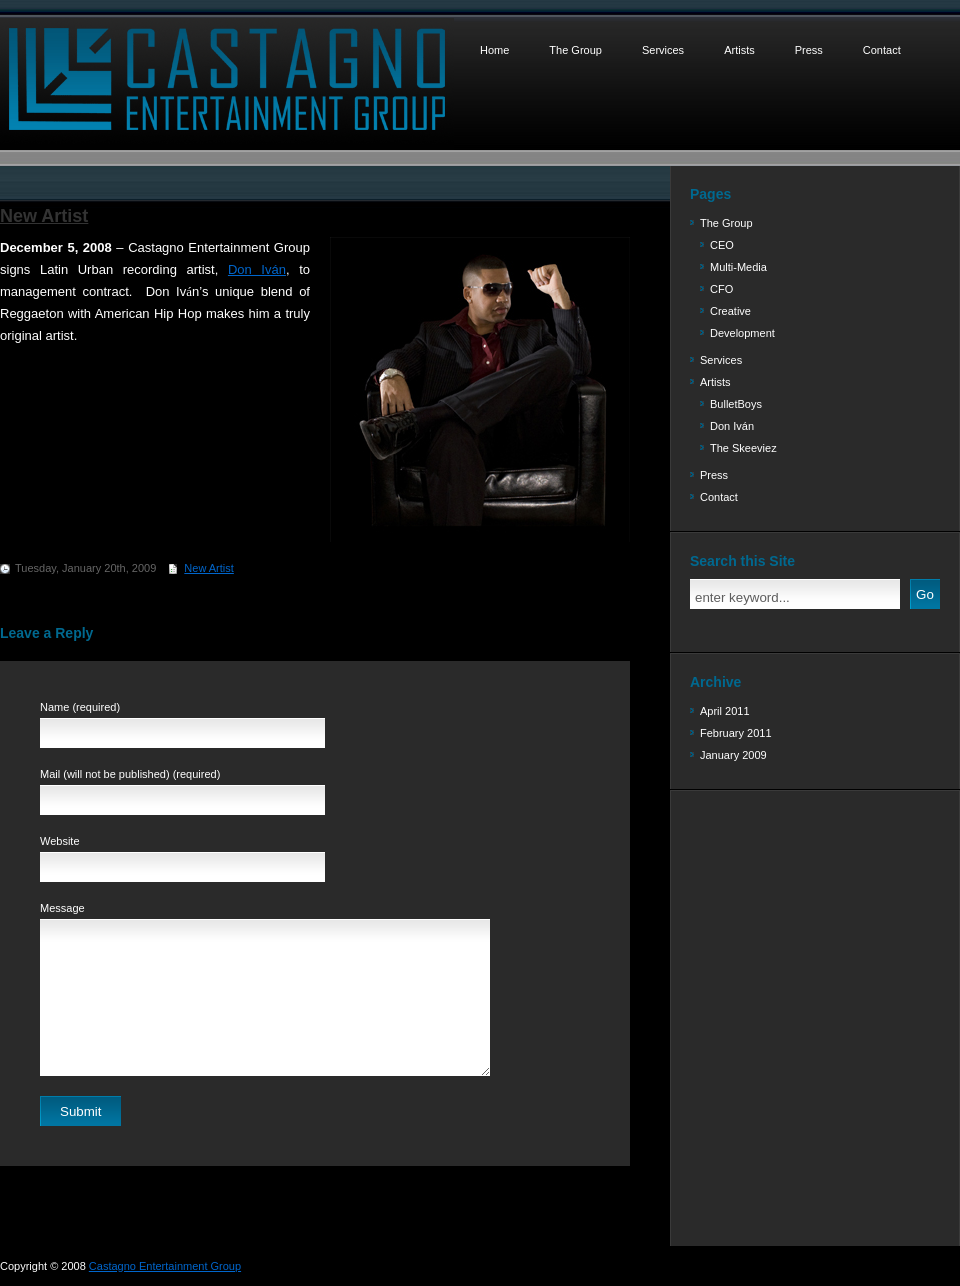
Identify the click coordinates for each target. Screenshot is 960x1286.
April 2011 (725, 711)
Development (742, 333)
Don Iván (732, 426)
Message (62, 908)
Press (809, 50)
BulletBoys (736, 404)
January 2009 (733, 755)
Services (663, 50)
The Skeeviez (743, 448)
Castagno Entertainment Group (165, 1266)
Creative (730, 311)
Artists (739, 50)
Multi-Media (738, 267)
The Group (575, 50)
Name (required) (80, 707)
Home (494, 50)
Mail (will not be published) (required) (130, 774)
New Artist (44, 216)
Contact (882, 50)
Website (60, 841)
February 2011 (736, 733)
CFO (721, 289)
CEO (722, 245)
